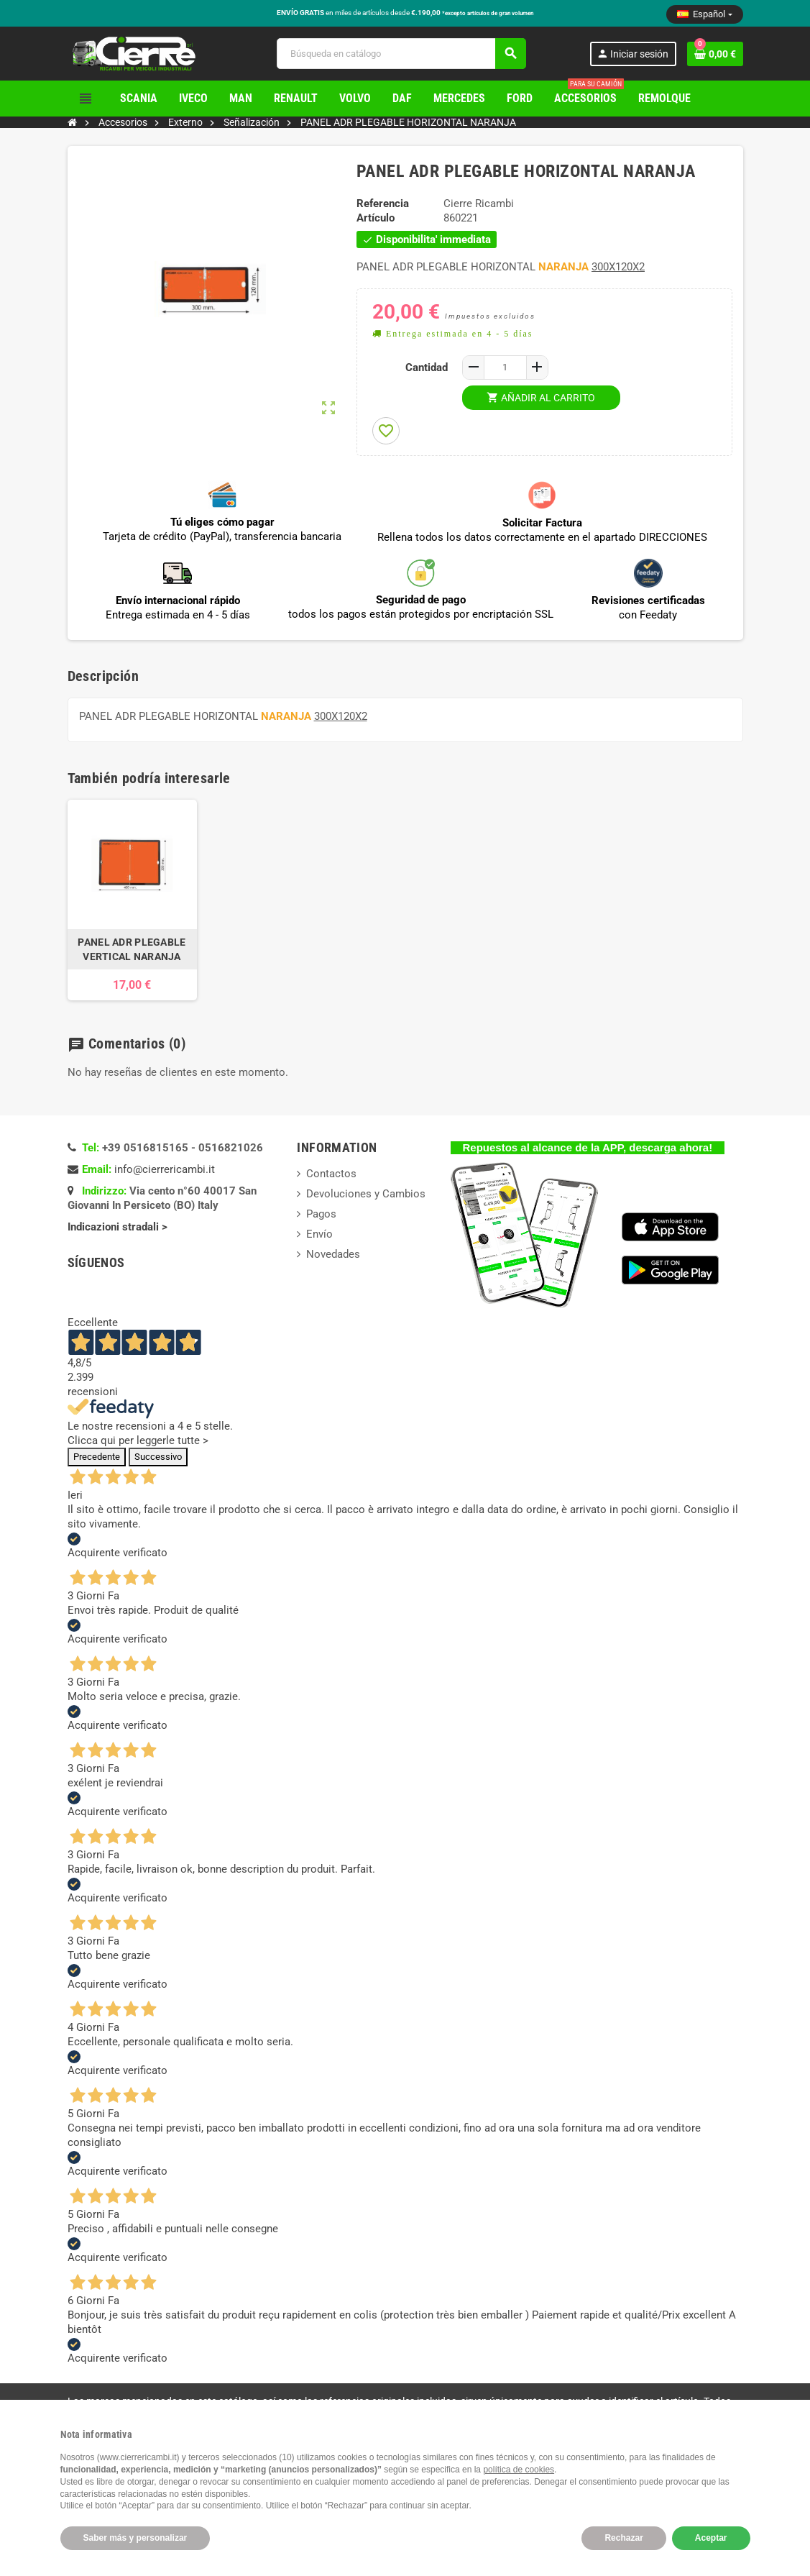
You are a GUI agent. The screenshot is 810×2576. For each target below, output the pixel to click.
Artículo (375, 217)
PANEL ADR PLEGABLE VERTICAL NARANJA (131, 949)
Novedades (333, 1254)
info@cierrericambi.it (164, 1169)
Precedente (96, 1456)
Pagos (321, 1213)
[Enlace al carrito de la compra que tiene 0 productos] (715, 54)
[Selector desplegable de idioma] (704, 14)
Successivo (158, 1456)
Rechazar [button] (623, 2538)
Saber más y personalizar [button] (135, 2538)
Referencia (382, 203)
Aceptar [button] (711, 2538)
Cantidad (426, 367)
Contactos (331, 1173)
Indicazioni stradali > (119, 1226)
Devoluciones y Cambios (365, 1193)
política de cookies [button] (518, 2470)
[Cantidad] (505, 367)
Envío (319, 1234)
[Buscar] (401, 53)
